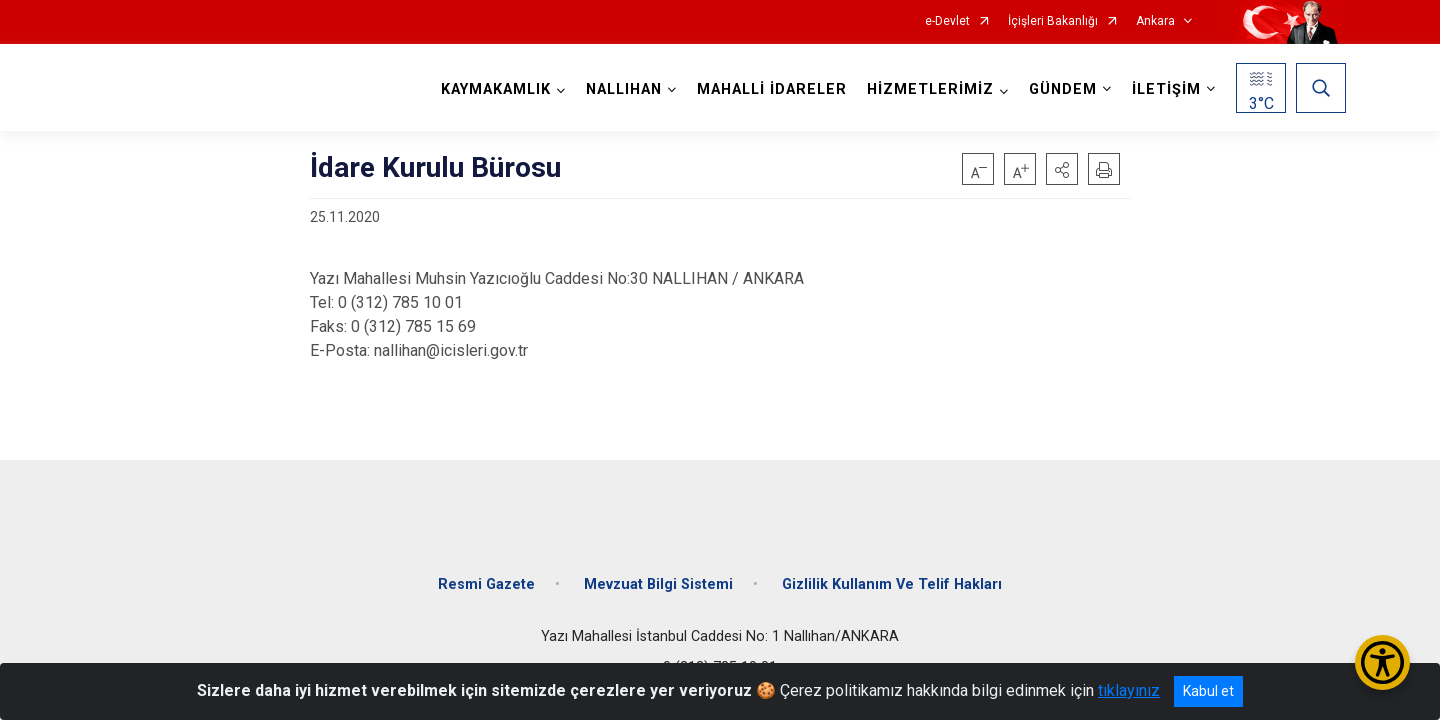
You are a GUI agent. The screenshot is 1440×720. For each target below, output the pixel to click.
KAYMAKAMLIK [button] (493, 89)
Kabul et (1208, 691)
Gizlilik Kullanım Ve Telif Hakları (892, 572)
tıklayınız (1129, 690)
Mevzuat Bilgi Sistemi (658, 572)
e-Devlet (947, 21)
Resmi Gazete (486, 572)
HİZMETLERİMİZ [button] (927, 89)
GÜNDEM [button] (1060, 89)
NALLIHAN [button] (621, 89)
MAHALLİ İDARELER (769, 89)
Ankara (1155, 21)
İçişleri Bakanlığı (1053, 21)
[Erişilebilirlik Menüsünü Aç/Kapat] (1382, 662)
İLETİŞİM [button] (1163, 89)
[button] (1062, 169)
